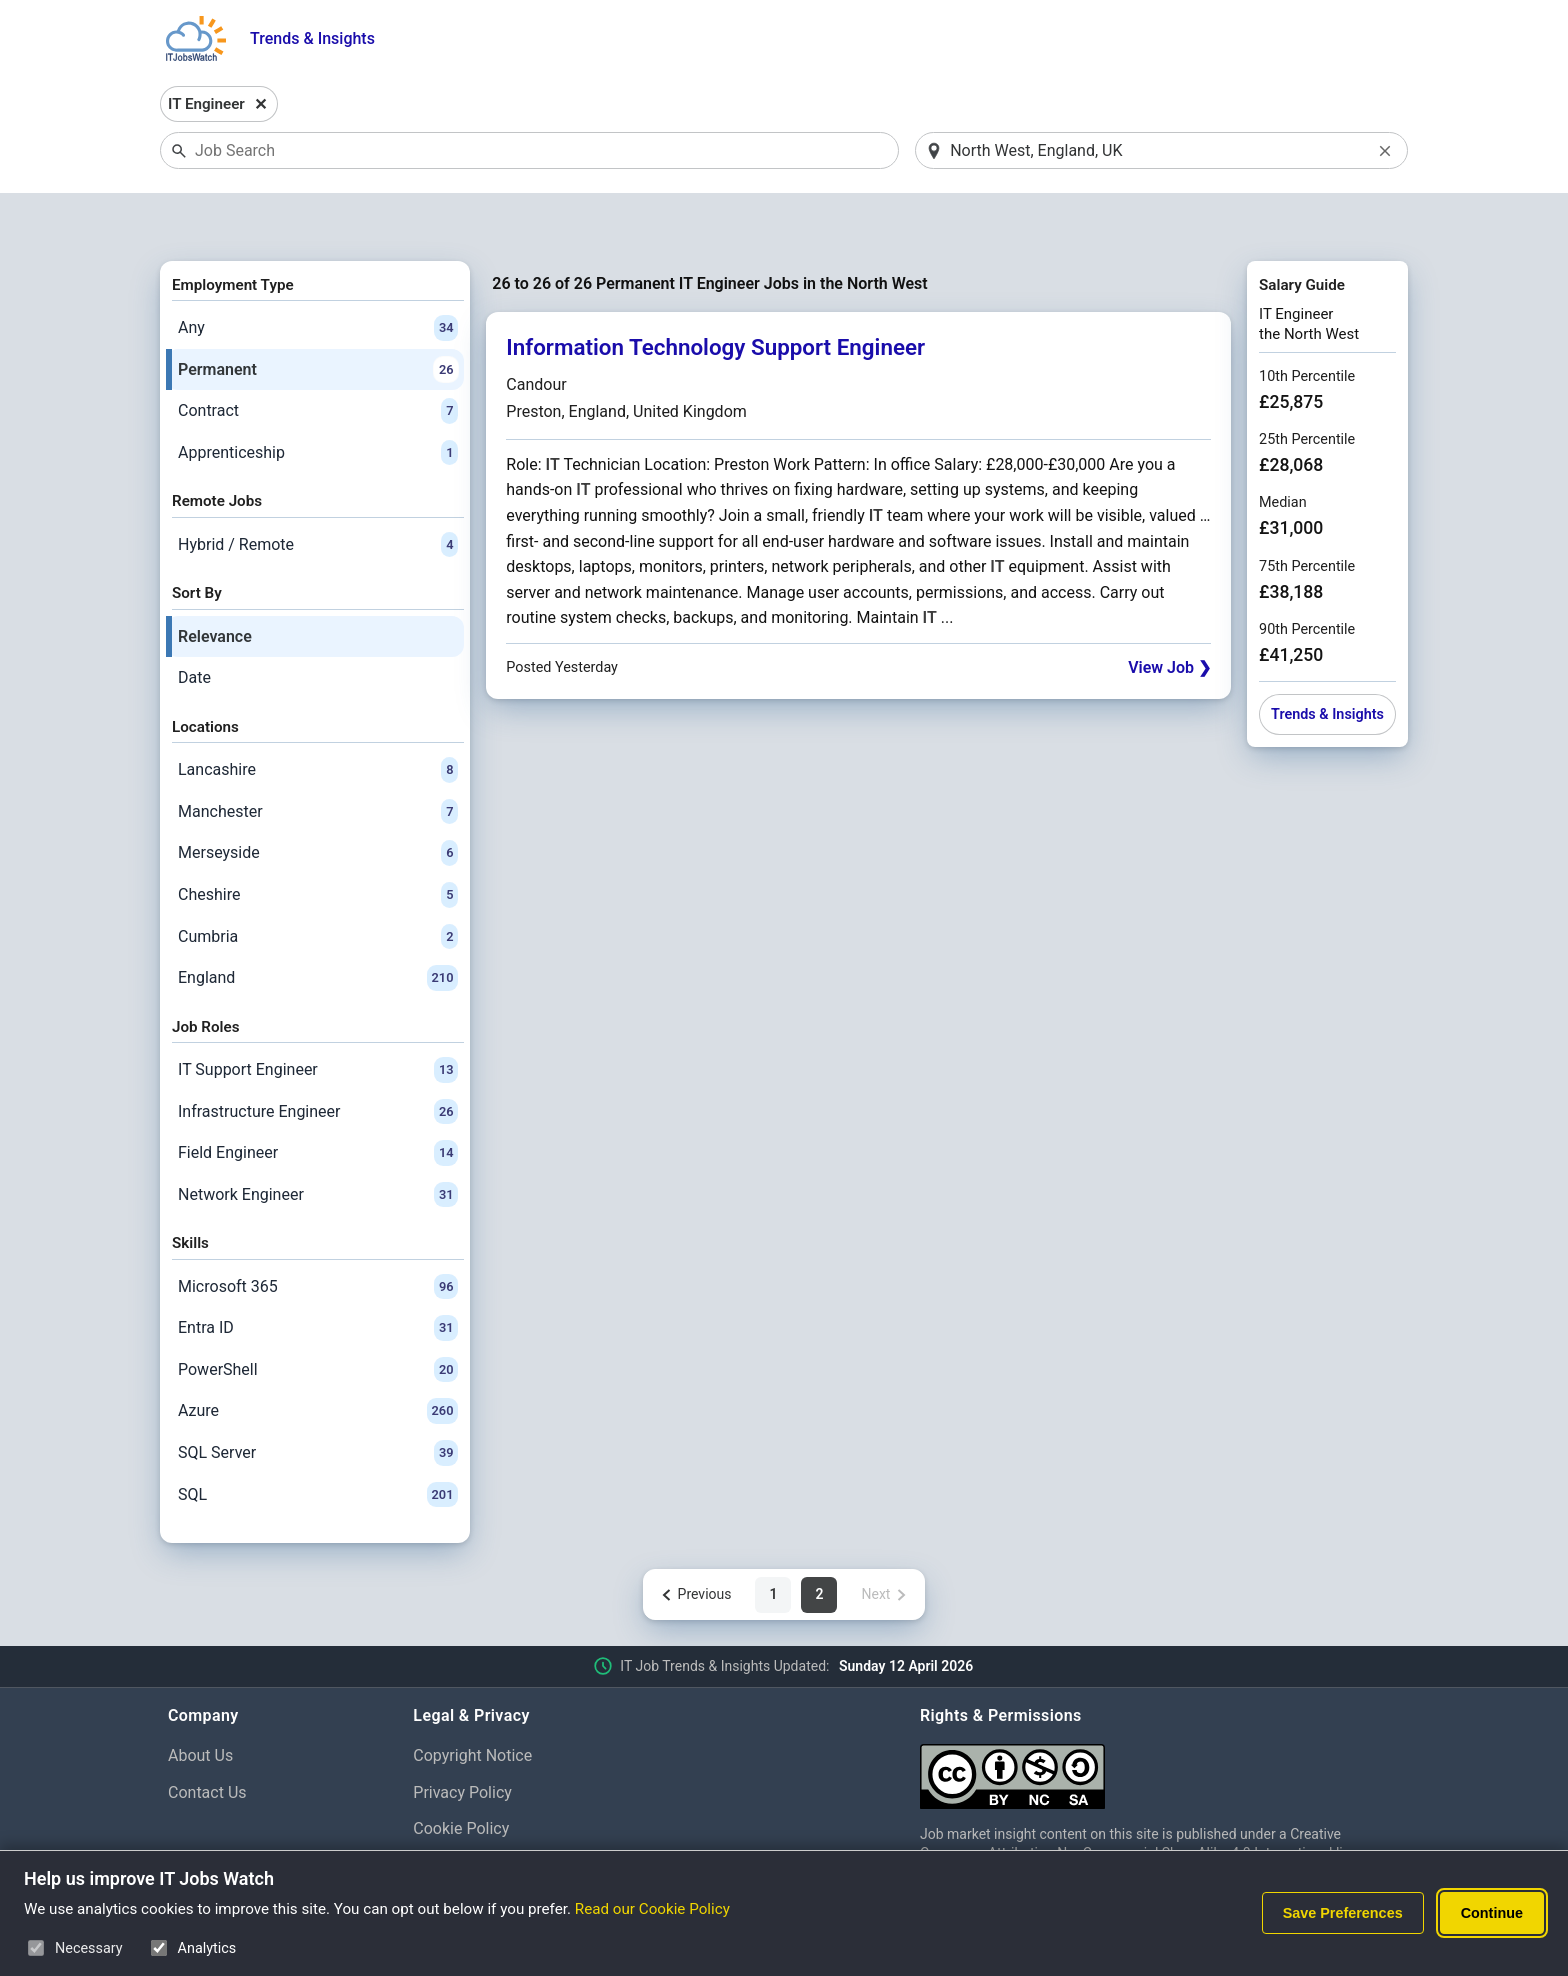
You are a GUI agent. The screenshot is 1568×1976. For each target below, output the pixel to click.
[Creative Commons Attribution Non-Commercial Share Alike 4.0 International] (1160, 1716)
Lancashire (318, 718)
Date (194, 626)
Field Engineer (318, 1101)
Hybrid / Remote (318, 493)
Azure (318, 1360)
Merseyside (318, 802)
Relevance (215, 584)
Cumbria (318, 885)
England (318, 926)
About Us (200, 1703)
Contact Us (207, 1740)
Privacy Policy (462, 1740)
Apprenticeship (318, 401)
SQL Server (318, 1401)
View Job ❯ (1169, 615)
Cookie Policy (461, 1777)
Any (318, 276)
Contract (318, 360)
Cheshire (318, 843)
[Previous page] (695, 1543)
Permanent (318, 318)
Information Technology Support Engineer (715, 296)
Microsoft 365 (318, 1235)
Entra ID (318, 1277)
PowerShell (318, 1318)
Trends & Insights (312, 38)
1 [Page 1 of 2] (773, 1543)
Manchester (318, 760)
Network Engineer (318, 1143)
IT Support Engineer (318, 1018)
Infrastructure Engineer (318, 1060)
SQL (318, 1443)
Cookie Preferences (482, 1814)
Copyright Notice (472, 1703)
